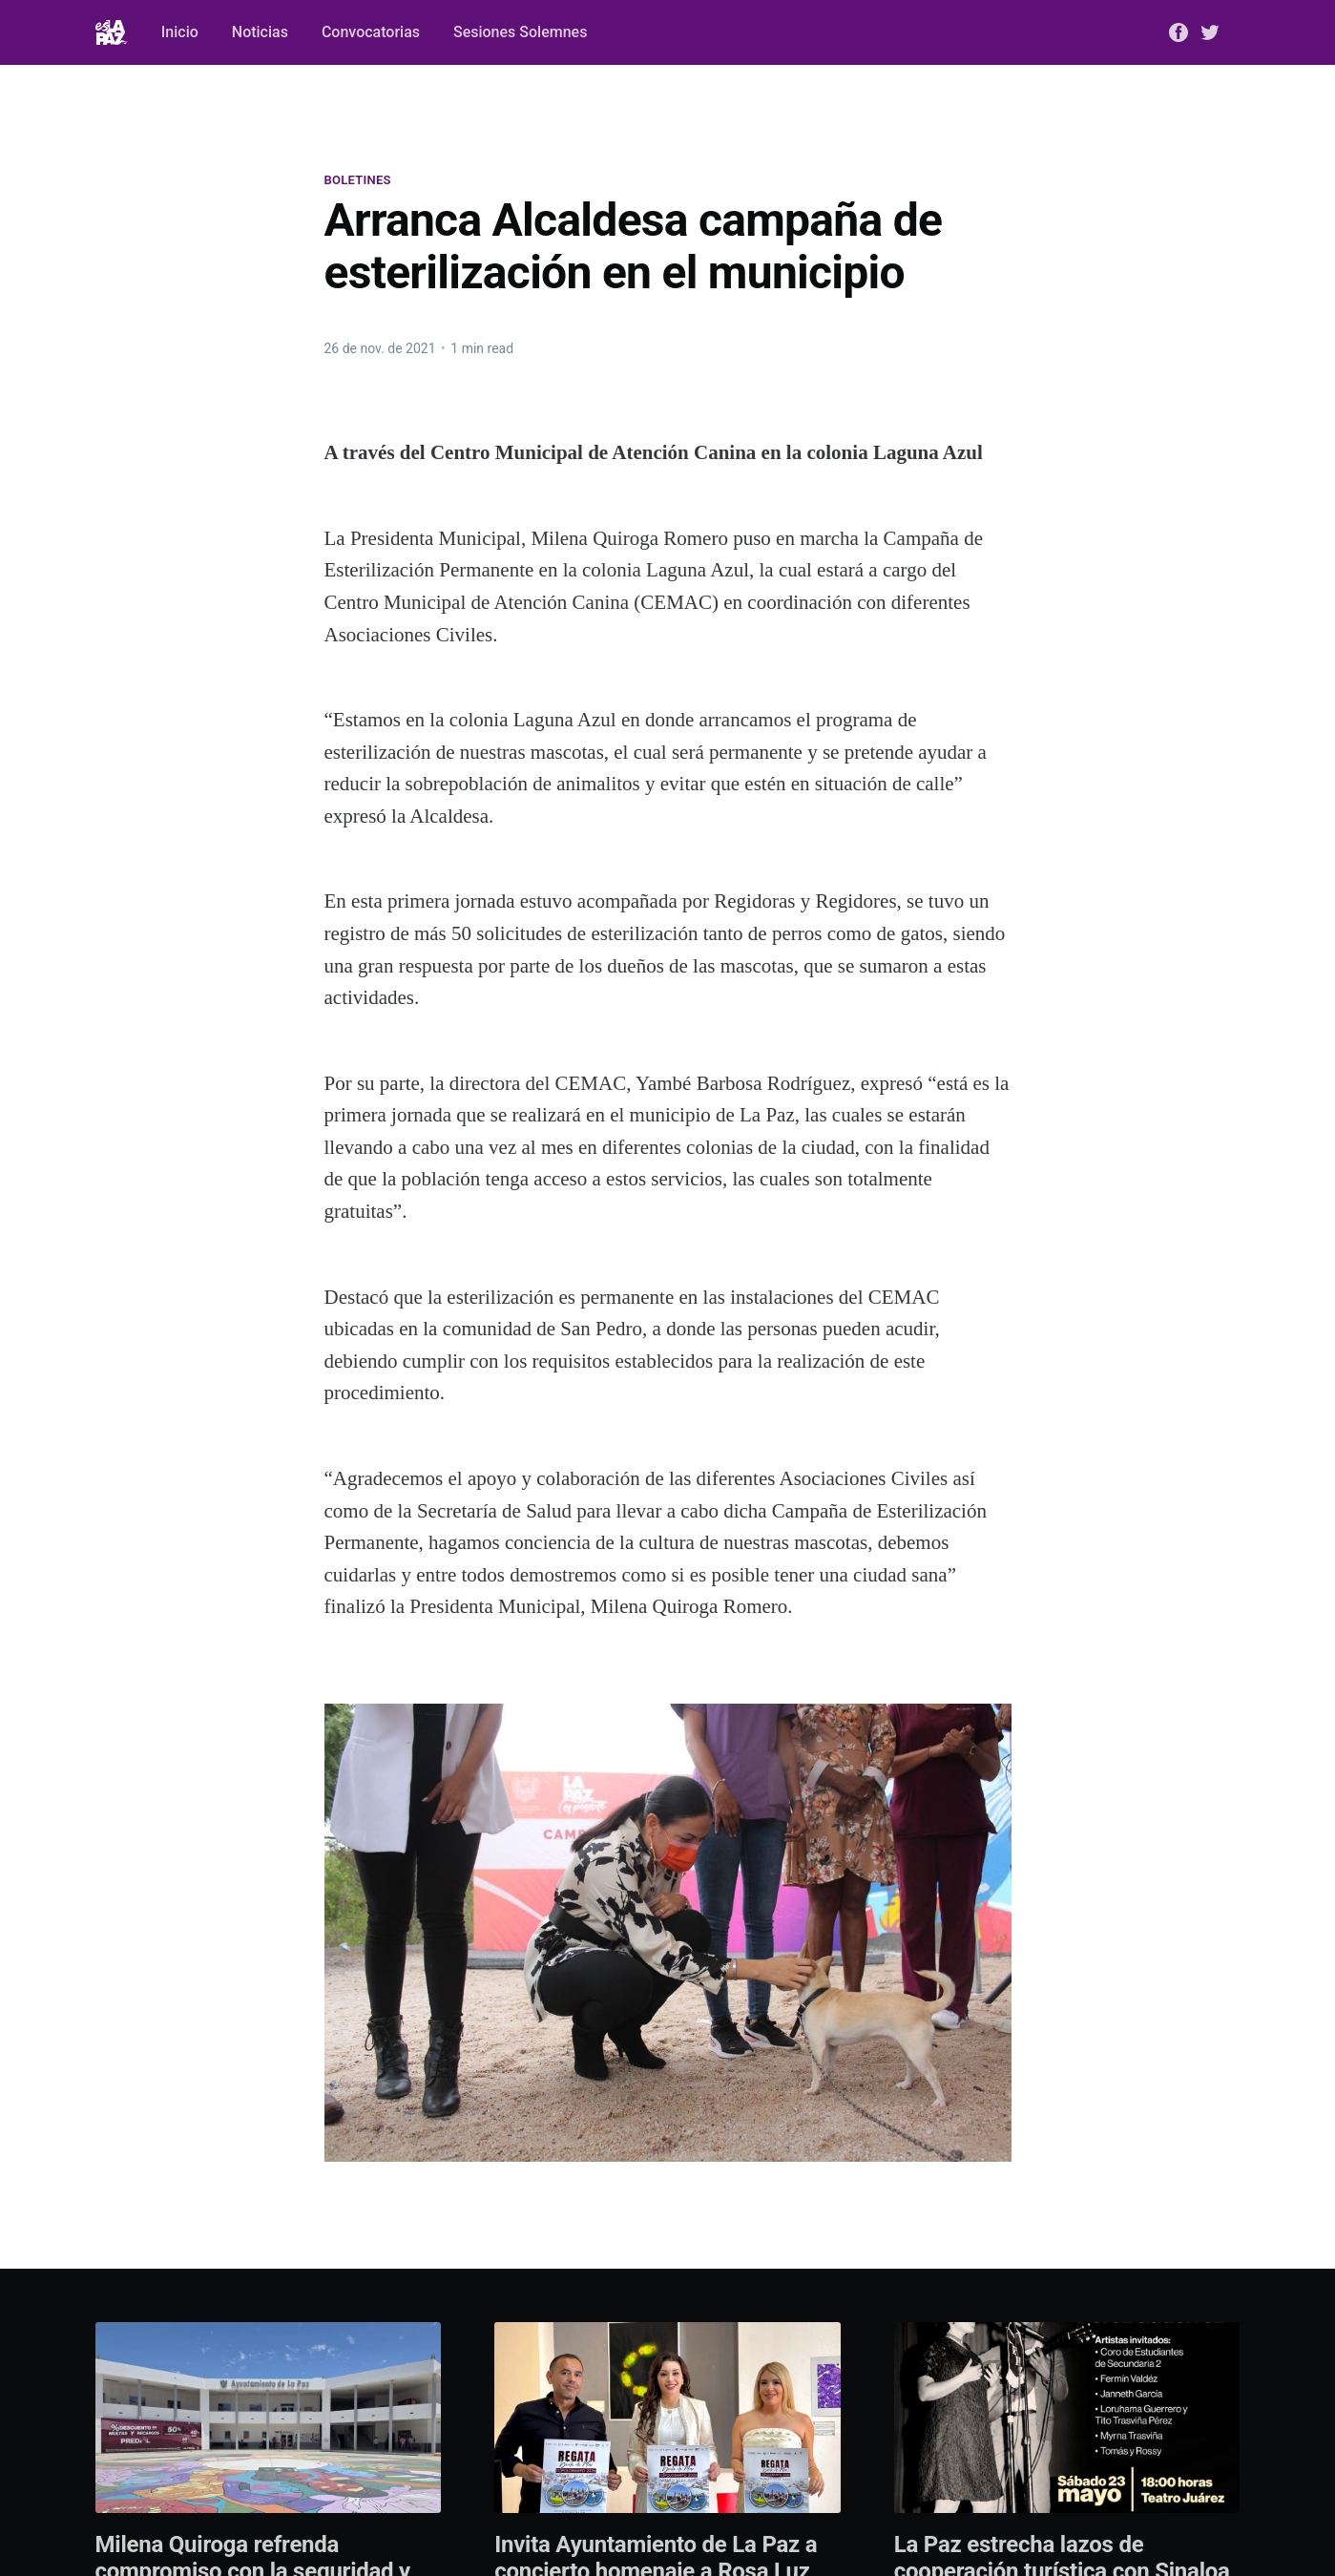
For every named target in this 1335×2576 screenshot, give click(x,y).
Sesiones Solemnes (520, 32)
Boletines (357, 180)
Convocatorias (371, 32)
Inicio (179, 32)
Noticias (260, 32)
